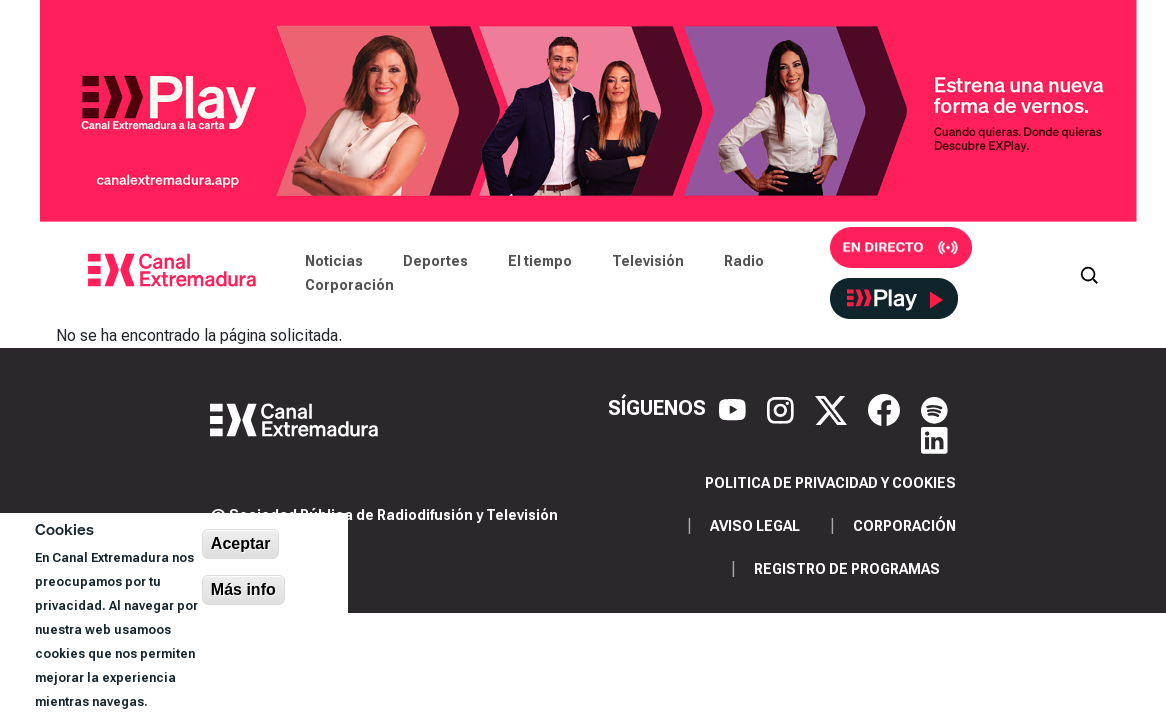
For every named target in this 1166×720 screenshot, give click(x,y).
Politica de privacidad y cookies (830, 483)
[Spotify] (934, 408)
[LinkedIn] (934, 438)
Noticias (334, 261)
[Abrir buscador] (1089, 273)
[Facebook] (886, 408)
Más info (243, 589)
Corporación (349, 285)
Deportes (435, 261)
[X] (833, 408)
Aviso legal (755, 526)
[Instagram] (783, 408)
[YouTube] (735, 408)
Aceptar (241, 543)
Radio (744, 261)
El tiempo (540, 261)
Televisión (648, 261)
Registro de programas (847, 569)
